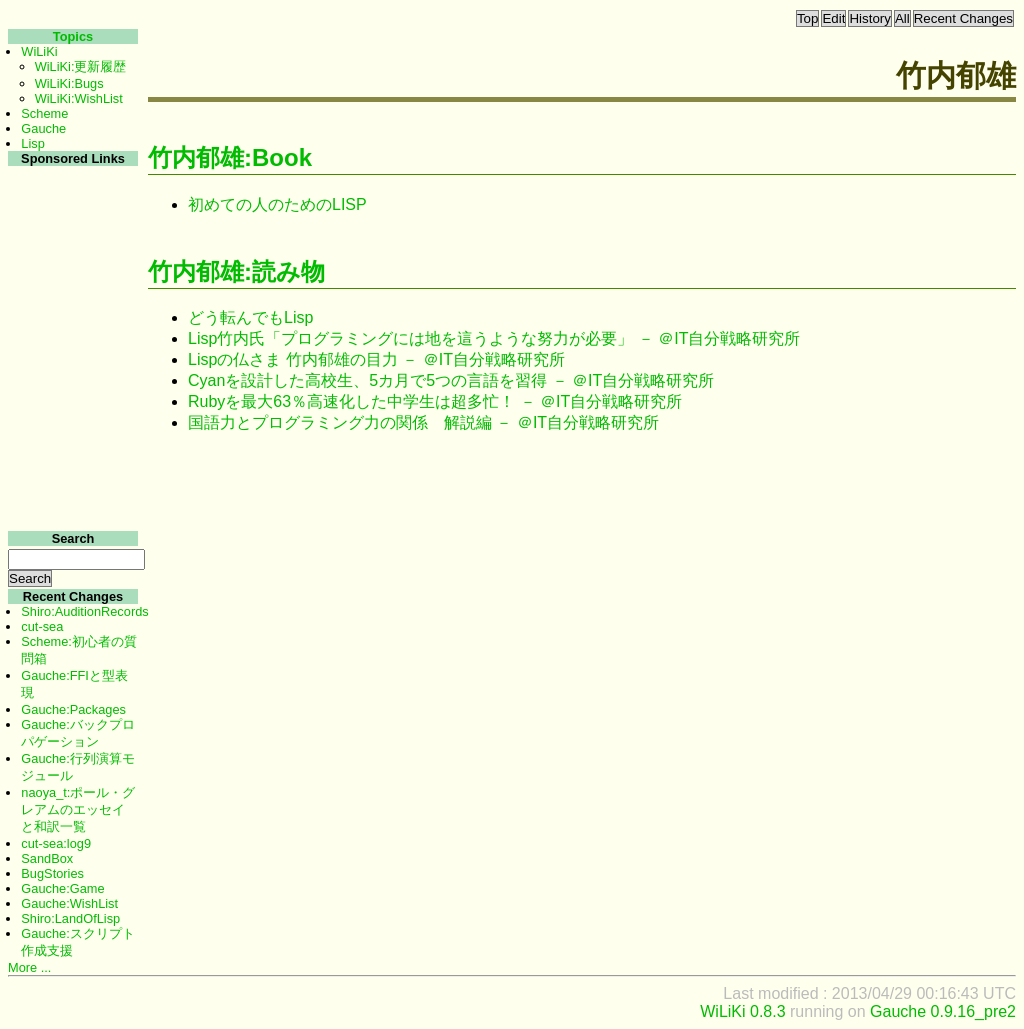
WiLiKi (39, 51)
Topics (73, 36)
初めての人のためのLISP (277, 204)
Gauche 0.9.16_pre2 (943, 1011)
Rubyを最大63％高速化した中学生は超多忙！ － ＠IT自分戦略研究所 (435, 401)
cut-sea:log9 (56, 843)
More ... (29, 967)
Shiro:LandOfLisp (70, 918)
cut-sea (42, 626)
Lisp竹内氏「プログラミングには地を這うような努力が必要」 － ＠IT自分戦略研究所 (494, 338)
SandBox (47, 858)
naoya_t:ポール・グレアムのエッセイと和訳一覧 (78, 809)
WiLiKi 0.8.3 (742, 1011)
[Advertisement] (70, 468)
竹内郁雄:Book (230, 157)
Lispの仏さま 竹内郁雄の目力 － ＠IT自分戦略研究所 (376, 359)
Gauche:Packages (73, 709)
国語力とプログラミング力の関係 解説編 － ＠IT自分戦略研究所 (423, 422)
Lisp (32, 143)
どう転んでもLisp (250, 317)
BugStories (52, 873)
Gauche (43, 128)
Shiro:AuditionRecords (84, 611)
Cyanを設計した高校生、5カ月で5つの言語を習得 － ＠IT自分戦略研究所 (451, 380)
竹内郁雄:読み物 (236, 271)
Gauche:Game (62, 888)
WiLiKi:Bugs (69, 83)
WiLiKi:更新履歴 (81, 66)
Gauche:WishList (69, 903)
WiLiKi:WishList (79, 98)
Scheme (44, 113)
